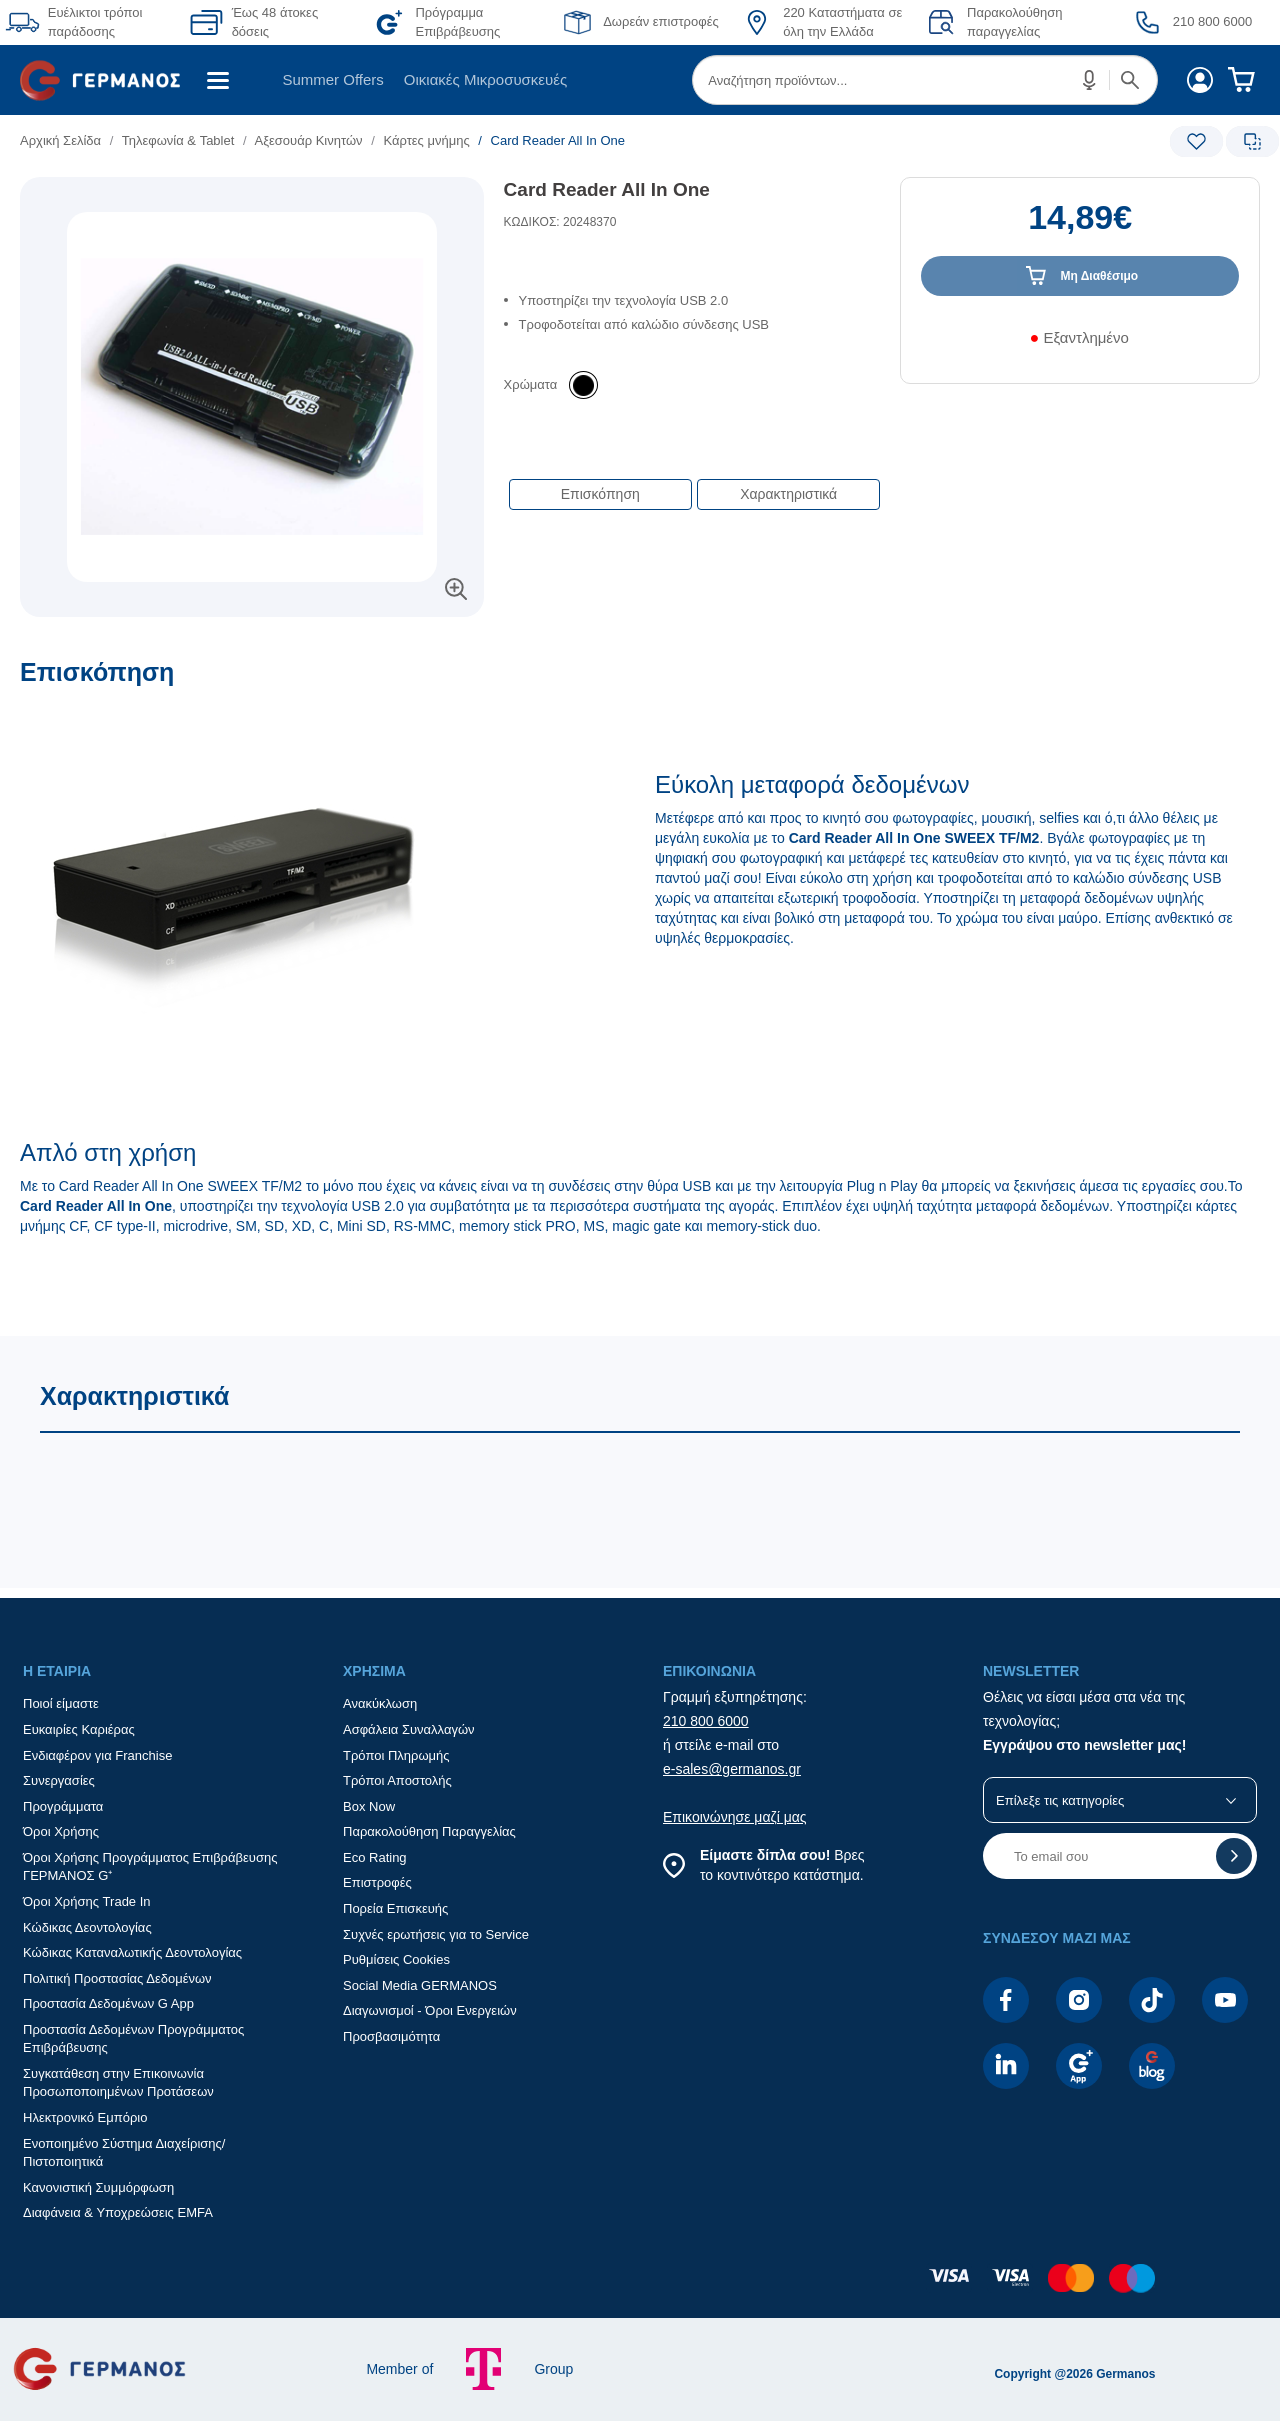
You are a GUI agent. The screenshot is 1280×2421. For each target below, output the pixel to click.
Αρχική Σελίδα (60, 140)
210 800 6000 (706, 1721)
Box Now (369, 1806)
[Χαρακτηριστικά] (640, 1462)
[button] (1090, 80)
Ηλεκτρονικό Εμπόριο (85, 2117)
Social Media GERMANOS (420, 1985)
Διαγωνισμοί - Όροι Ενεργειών (430, 2010)
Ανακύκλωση (380, 1703)
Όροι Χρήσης (61, 1831)
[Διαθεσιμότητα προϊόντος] (1080, 345)
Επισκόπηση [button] (600, 494)
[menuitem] (107, 80)
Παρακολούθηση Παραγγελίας (429, 1831)
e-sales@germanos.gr (732, 1769)
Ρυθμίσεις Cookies (396, 1959)
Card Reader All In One (607, 189)
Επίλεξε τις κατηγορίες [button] (1060, 1800)
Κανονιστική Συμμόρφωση (98, 2187)
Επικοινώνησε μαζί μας (735, 1817)
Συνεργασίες (59, 1780)
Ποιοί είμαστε (61, 1703)
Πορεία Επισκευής (395, 1908)
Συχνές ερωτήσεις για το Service (436, 1934)
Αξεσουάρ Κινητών (308, 140)
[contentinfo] (640, 2288)
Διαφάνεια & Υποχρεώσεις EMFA (118, 2212)
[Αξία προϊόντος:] (1080, 227)
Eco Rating (375, 1857)
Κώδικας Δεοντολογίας (87, 1927)
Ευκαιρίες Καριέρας (79, 1729)
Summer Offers (332, 79)
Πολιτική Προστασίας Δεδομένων (117, 1978)
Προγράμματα (63, 1806)
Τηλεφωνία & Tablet (178, 140)
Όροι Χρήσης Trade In (87, 1901)
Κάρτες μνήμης (426, 140)
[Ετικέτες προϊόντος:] (252, 199)
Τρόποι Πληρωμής (396, 1755)
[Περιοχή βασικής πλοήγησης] (640, 80)
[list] (517, 140)
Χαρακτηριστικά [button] (788, 494)
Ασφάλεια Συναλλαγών (409, 1729)
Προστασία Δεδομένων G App (108, 2003)
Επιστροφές (377, 1882)
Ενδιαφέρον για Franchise (97, 1755)
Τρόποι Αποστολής (397, 1780)
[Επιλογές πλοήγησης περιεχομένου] (692, 484)
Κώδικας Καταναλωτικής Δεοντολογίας (132, 1952)
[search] (925, 80)
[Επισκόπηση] (640, 996)
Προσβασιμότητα (391, 2036)
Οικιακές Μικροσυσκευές (485, 79)
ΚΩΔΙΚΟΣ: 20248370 (560, 222)
